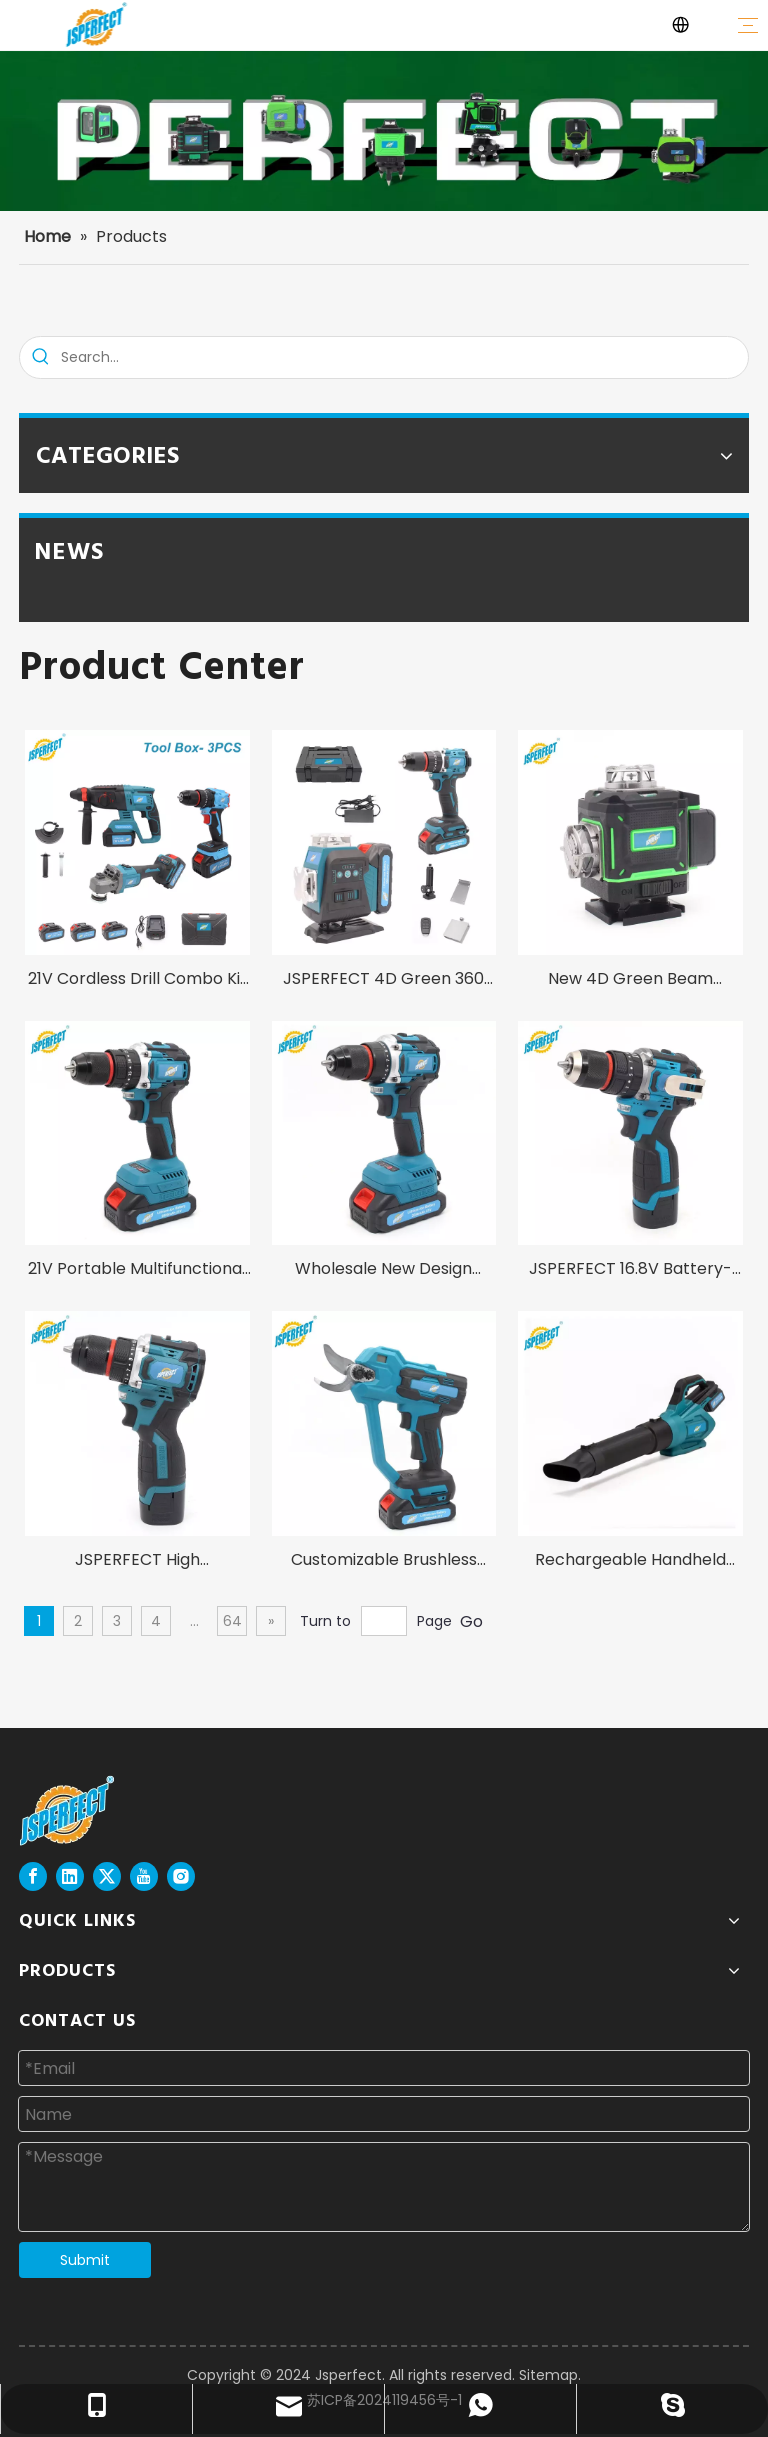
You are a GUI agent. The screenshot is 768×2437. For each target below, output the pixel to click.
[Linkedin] (70, 1876)
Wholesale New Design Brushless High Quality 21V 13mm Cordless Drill (384, 1270)
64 (232, 1621)
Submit (85, 2260)
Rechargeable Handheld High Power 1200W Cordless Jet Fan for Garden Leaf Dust (630, 1561)
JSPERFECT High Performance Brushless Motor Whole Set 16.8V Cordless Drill (137, 1561)
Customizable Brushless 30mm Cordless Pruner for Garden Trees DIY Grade (384, 1561)
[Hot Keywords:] (40, 357)
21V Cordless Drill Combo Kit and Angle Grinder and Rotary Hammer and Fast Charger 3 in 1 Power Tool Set (137, 980)
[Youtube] (144, 1876)
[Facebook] (33, 1876)
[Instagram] (181, 1876)
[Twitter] (107, 1876)
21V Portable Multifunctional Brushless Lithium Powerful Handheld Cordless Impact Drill (137, 1270)
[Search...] (404, 357)
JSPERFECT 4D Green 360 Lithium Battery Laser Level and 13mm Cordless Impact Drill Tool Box (383, 980)
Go (471, 1621)
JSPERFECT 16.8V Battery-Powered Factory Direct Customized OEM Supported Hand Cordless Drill (630, 1270)
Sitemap (548, 2375)
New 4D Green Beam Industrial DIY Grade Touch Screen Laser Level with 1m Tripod (631, 980)
